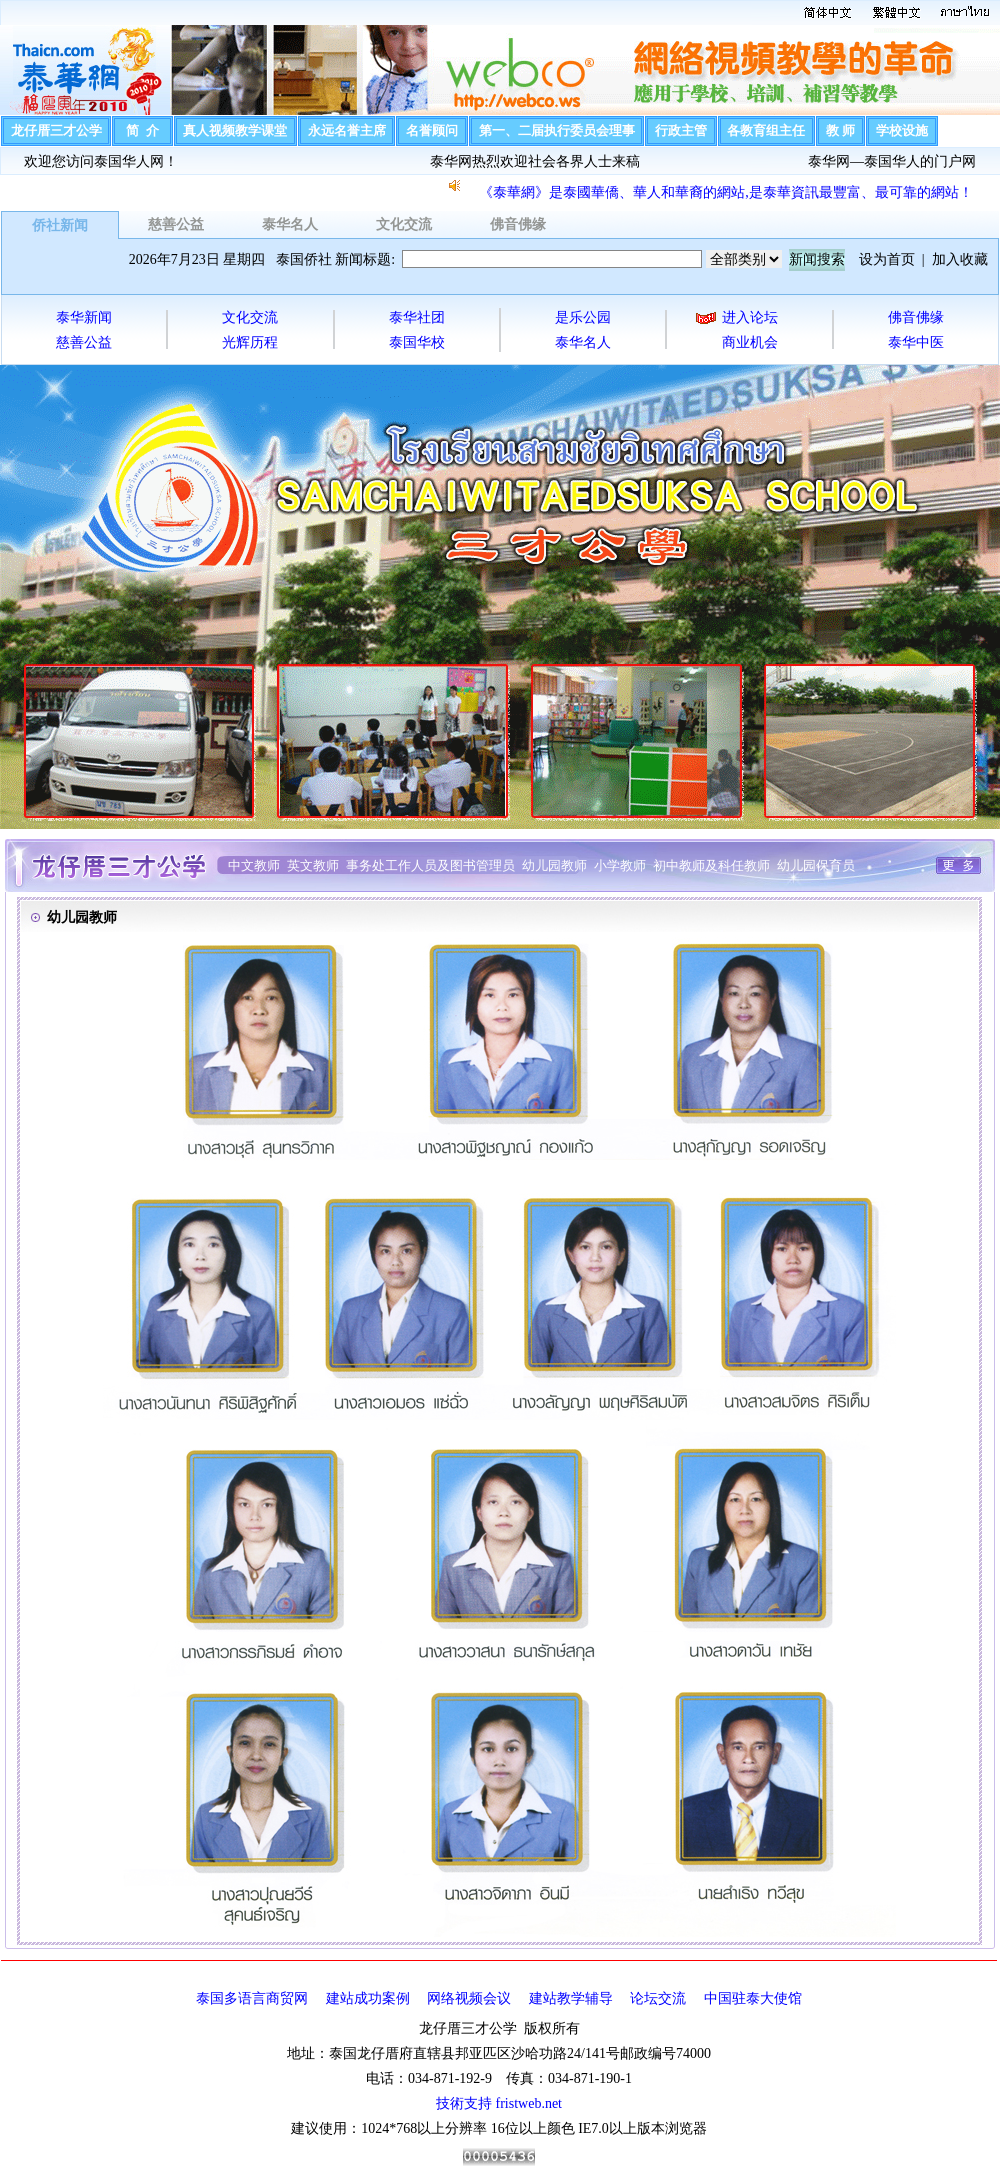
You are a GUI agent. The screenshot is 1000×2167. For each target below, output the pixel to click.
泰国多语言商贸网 (252, 1998)
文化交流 (404, 224)
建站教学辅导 (571, 1998)
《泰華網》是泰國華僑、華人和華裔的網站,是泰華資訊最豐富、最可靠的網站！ (726, 192)
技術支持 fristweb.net (499, 2103)
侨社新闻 (60, 225)
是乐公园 (583, 317)
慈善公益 (176, 224)
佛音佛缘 (518, 224)
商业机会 (750, 342)
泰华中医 (916, 342)
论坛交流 (658, 1998)
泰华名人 (290, 224)
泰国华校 (417, 342)
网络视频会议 (469, 1998)
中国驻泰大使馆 (753, 1998)
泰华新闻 (84, 317)
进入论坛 (750, 317)
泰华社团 (417, 317)
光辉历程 (250, 342)
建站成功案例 (368, 1998)
